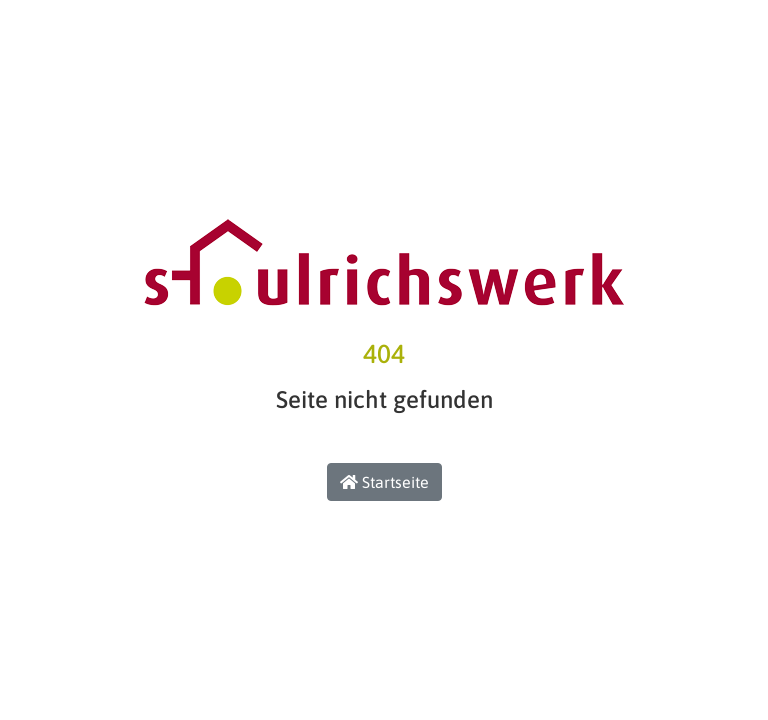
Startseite (384, 482)
